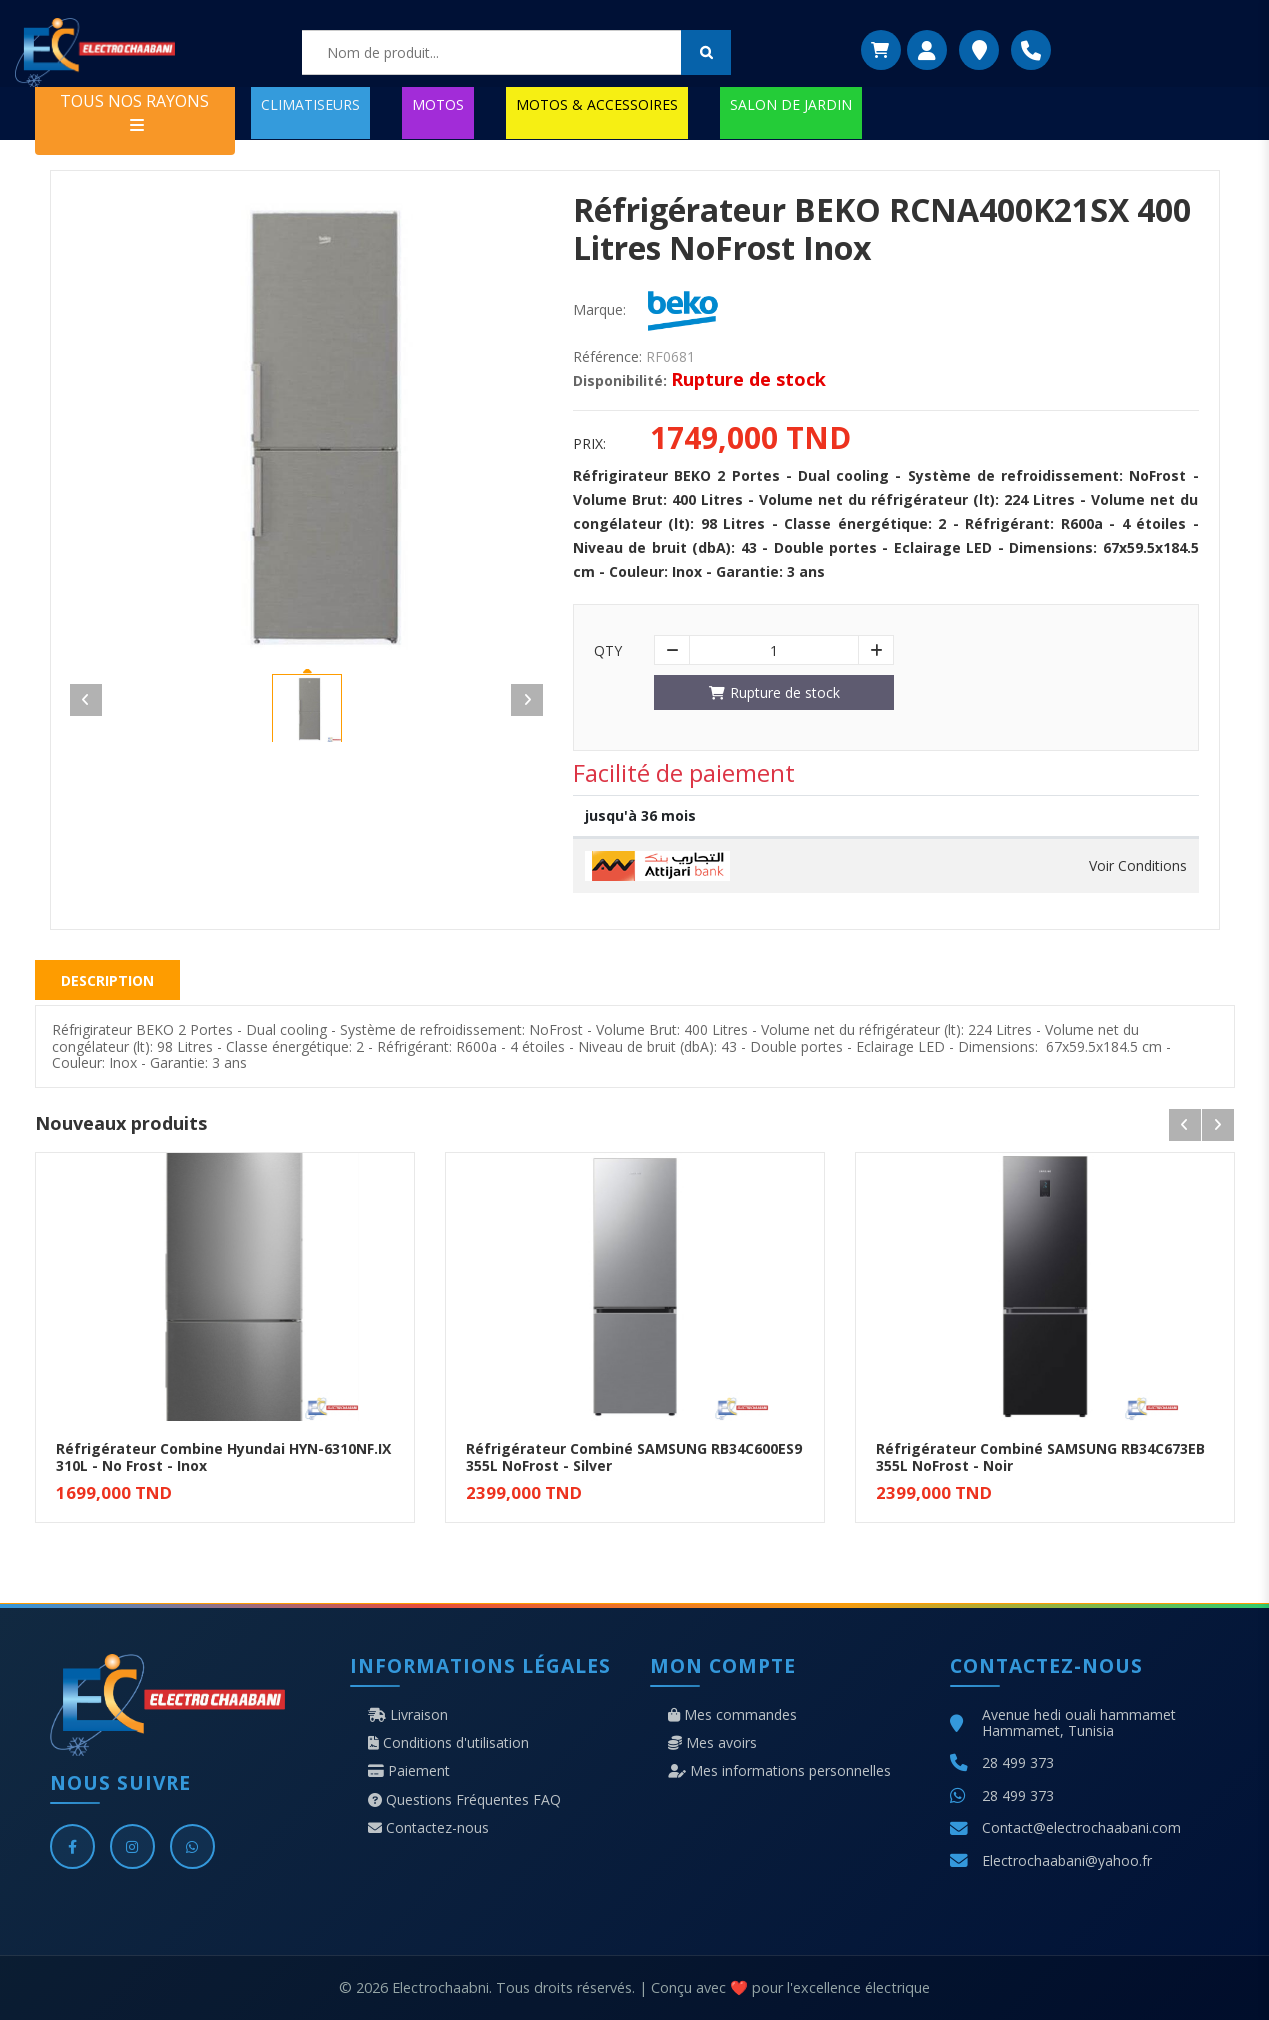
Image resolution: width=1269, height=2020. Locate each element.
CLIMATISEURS (310, 104)
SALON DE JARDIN (791, 104)
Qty (608, 651)
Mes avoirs (712, 1743)
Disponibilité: (620, 381)
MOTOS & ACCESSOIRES (597, 104)
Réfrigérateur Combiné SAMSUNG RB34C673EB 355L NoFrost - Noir (1040, 1457)
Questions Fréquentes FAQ (464, 1800)
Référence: (607, 357)
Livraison (408, 1715)
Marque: (599, 310)
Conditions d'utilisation (448, 1743)
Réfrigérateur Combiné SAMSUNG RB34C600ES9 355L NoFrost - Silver (634, 1457)
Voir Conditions (1138, 866)
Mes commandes (732, 1715)
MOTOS (438, 104)
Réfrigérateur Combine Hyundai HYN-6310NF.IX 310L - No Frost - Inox (223, 1457)
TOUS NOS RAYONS (134, 111)
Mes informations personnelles (779, 1771)
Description (107, 980)
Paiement (409, 1771)
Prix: (589, 444)
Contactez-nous (428, 1828)
